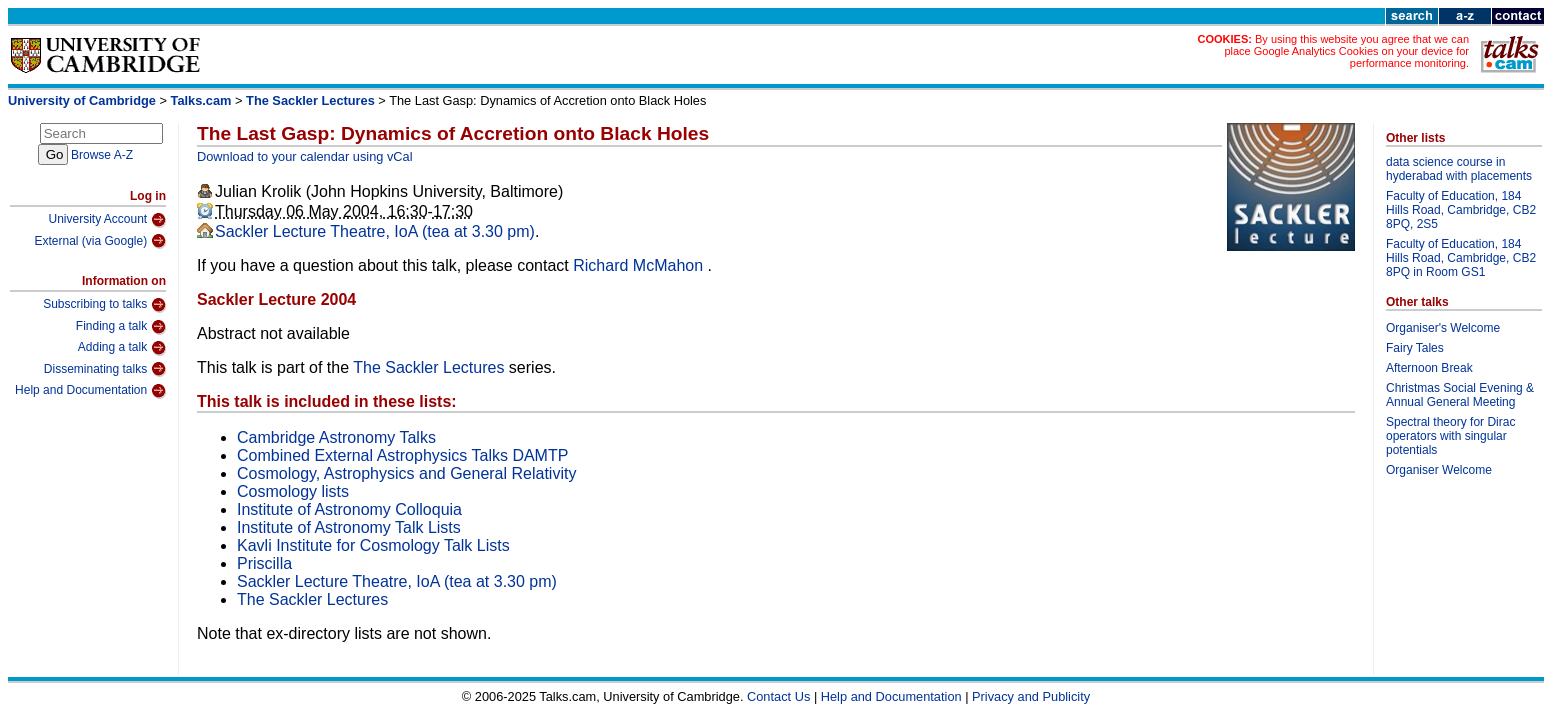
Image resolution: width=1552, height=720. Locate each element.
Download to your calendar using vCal (305, 156)
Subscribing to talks (104, 305)
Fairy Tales (1415, 348)
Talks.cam (201, 100)
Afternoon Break (1429, 368)
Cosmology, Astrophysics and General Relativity (406, 473)
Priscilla (264, 563)
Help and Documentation (90, 391)
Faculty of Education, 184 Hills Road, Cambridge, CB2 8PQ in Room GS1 (1461, 258)
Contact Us (778, 696)
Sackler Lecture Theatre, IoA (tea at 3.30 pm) (375, 231)
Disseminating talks (105, 369)
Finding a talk (121, 327)
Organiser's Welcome (1443, 328)
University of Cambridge (82, 100)
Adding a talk (122, 348)
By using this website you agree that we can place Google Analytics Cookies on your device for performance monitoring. (1346, 51)
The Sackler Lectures (310, 100)
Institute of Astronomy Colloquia (349, 509)
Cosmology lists (293, 491)
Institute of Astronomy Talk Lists (349, 527)
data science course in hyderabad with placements (1459, 169)
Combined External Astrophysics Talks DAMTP (402, 455)
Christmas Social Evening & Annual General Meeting (1460, 395)
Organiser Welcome (1439, 470)
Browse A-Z (102, 155)
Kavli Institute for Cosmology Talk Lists (373, 545)
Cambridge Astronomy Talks (336, 437)
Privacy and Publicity (1031, 696)
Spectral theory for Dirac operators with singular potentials (1450, 436)
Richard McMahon (640, 265)
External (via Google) (100, 241)
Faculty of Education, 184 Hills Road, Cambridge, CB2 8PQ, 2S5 (1461, 210)
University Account (107, 220)
